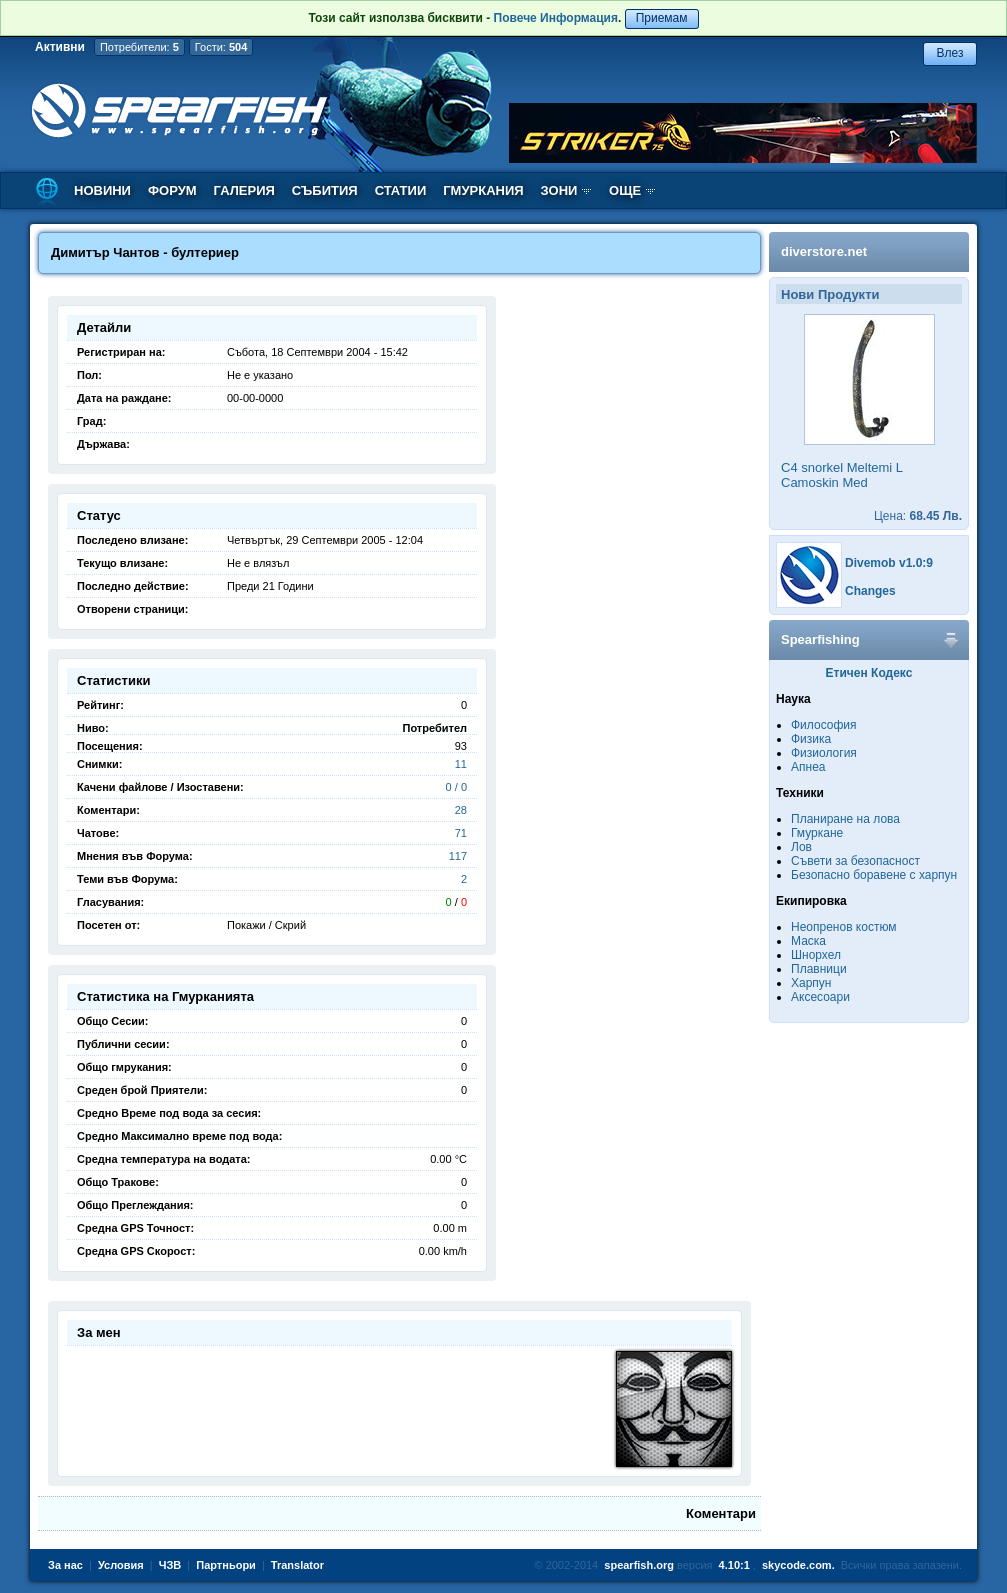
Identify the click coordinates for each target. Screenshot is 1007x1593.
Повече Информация (556, 18)
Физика (811, 739)
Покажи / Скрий (266, 925)
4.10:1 (734, 1565)
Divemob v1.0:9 (889, 563)
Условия (121, 1565)
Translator (297, 1565)
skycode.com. (798, 1565)
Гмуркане (817, 833)
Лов (801, 847)
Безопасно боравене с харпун (874, 875)
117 (458, 856)
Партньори (226, 1565)
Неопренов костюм (844, 927)
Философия (824, 725)
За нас (65, 1565)
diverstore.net (824, 251)
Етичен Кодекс (869, 673)
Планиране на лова (845, 819)
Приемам (662, 18)
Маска (808, 941)
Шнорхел (816, 955)
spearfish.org (639, 1565)
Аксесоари (820, 997)
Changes (870, 591)
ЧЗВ (170, 1565)
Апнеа (808, 767)
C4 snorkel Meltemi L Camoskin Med (842, 475)
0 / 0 (456, 787)
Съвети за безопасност (855, 861)
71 (461, 833)
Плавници (819, 969)
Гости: (221, 47)
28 (461, 810)
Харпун (811, 983)
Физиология (824, 753)
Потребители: (139, 47)
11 (461, 764)
